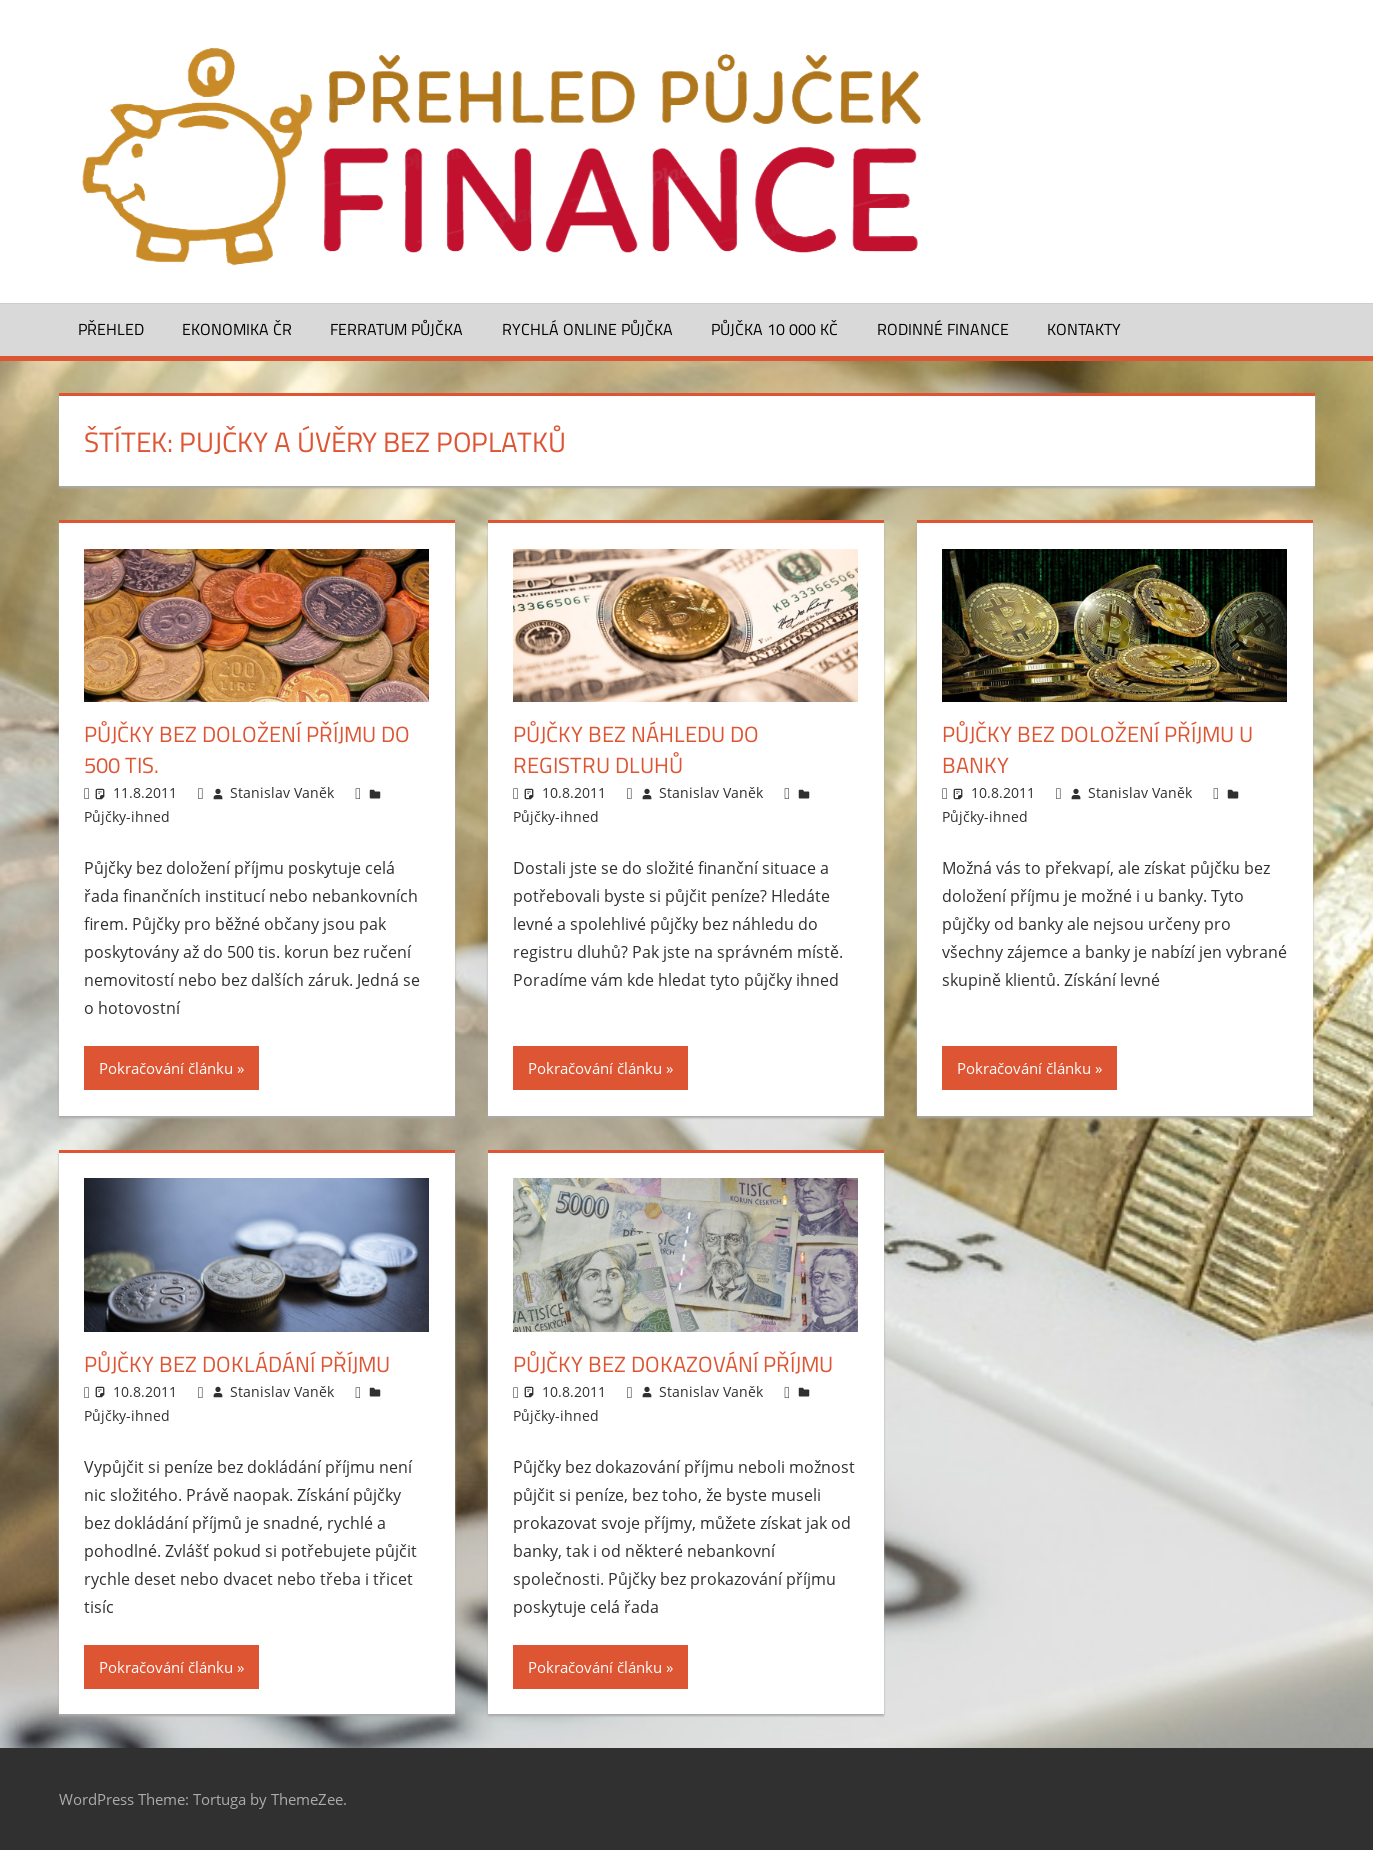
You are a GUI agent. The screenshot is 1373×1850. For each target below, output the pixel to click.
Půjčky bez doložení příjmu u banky (1097, 749)
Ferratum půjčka (396, 329)
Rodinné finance (943, 329)
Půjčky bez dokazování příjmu (673, 1364)
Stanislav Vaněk (282, 792)
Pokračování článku (166, 1068)
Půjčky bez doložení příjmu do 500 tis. (247, 749)
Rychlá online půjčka (587, 329)
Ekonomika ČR (237, 329)
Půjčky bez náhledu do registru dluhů (636, 749)
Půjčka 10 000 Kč (774, 329)
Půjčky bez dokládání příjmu (237, 1364)
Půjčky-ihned (127, 816)
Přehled (111, 329)
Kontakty (1084, 329)
